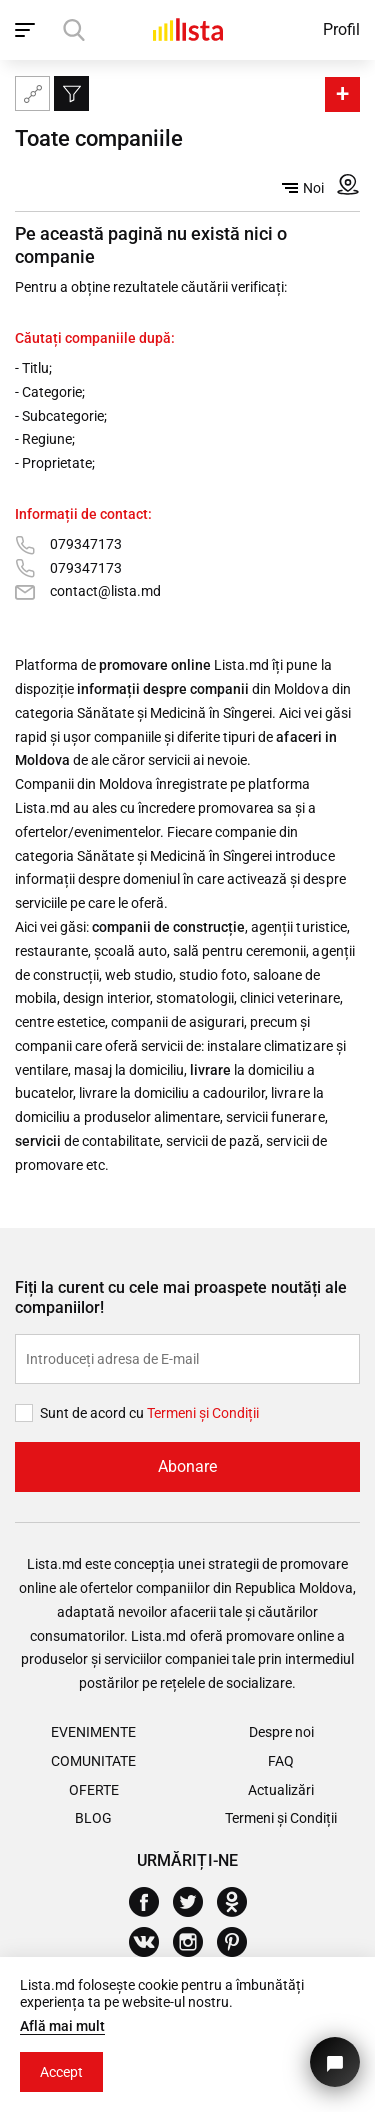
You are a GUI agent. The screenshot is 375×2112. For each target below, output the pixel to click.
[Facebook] (151, 1902)
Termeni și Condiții (281, 1818)
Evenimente (93, 1732)
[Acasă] (188, 29)
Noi (303, 188)
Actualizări (281, 1790)
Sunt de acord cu (93, 1413)
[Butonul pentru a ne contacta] (335, 2062)
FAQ (281, 1761)
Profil (341, 29)
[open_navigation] (27, 30)
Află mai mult (62, 2026)
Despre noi (281, 1732)
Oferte (94, 1790)
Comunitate (93, 1761)
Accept (61, 2072)
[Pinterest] (239, 1942)
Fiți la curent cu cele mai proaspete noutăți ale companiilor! (181, 1298)
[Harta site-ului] (32, 93)
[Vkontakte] (151, 1942)
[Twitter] (195, 1902)
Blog (93, 1818)
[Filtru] (71, 93)
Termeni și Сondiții (203, 1413)
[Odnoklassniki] (239, 1902)
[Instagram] (195, 1942)
